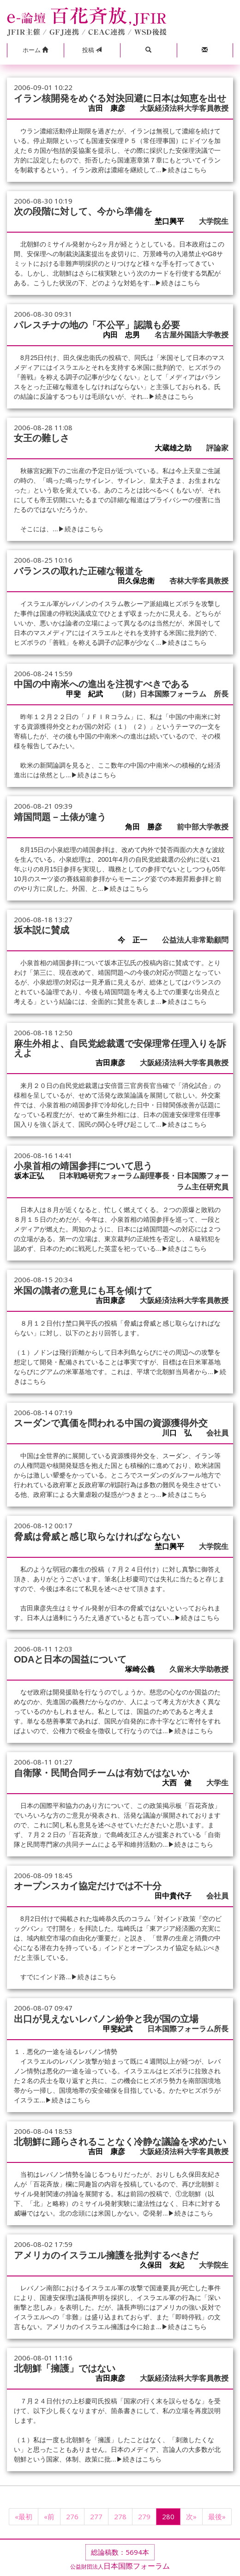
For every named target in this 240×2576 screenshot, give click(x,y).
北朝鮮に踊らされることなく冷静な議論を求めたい (120, 2142)
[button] (35, 50)
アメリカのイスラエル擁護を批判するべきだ (106, 2255)
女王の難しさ (41, 438)
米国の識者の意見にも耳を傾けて (83, 1290)
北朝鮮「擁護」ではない (64, 2368)
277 (96, 2516)
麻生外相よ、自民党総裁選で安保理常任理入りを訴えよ (120, 1048)
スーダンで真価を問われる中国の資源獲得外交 (111, 1423)
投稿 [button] (92, 50)
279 (144, 2516)
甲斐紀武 (121, 2029)
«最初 (23, 2516)
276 (72, 2516)
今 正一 (136, 940)
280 (168, 2516)
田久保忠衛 (140, 581)
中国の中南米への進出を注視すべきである (101, 684)
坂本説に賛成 (41, 930)
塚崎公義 (143, 1669)
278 (120, 2516)
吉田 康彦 (110, 108)
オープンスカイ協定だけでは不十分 (88, 1886)
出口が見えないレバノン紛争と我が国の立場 (106, 2019)
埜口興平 (173, 221)
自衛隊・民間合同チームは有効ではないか (101, 1773)
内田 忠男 (125, 335)
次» (191, 2516)
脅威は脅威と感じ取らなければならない (97, 1536)
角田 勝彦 (147, 827)
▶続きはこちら (184, 170)
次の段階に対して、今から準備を (83, 211)
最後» (217, 2516)
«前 (49, 2516)
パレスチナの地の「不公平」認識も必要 (97, 325)
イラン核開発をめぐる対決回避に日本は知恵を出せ (120, 98)
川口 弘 (180, 1433)
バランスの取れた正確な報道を (78, 571)
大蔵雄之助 (177, 448)
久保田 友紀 (166, 2265)
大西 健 (180, 1783)
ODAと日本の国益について (70, 1659)
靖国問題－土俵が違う (60, 817)
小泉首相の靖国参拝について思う (83, 1166)
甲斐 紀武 (88, 694)
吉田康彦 (114, 1063)
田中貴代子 (177, 1896)
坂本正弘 (32, 1176)
